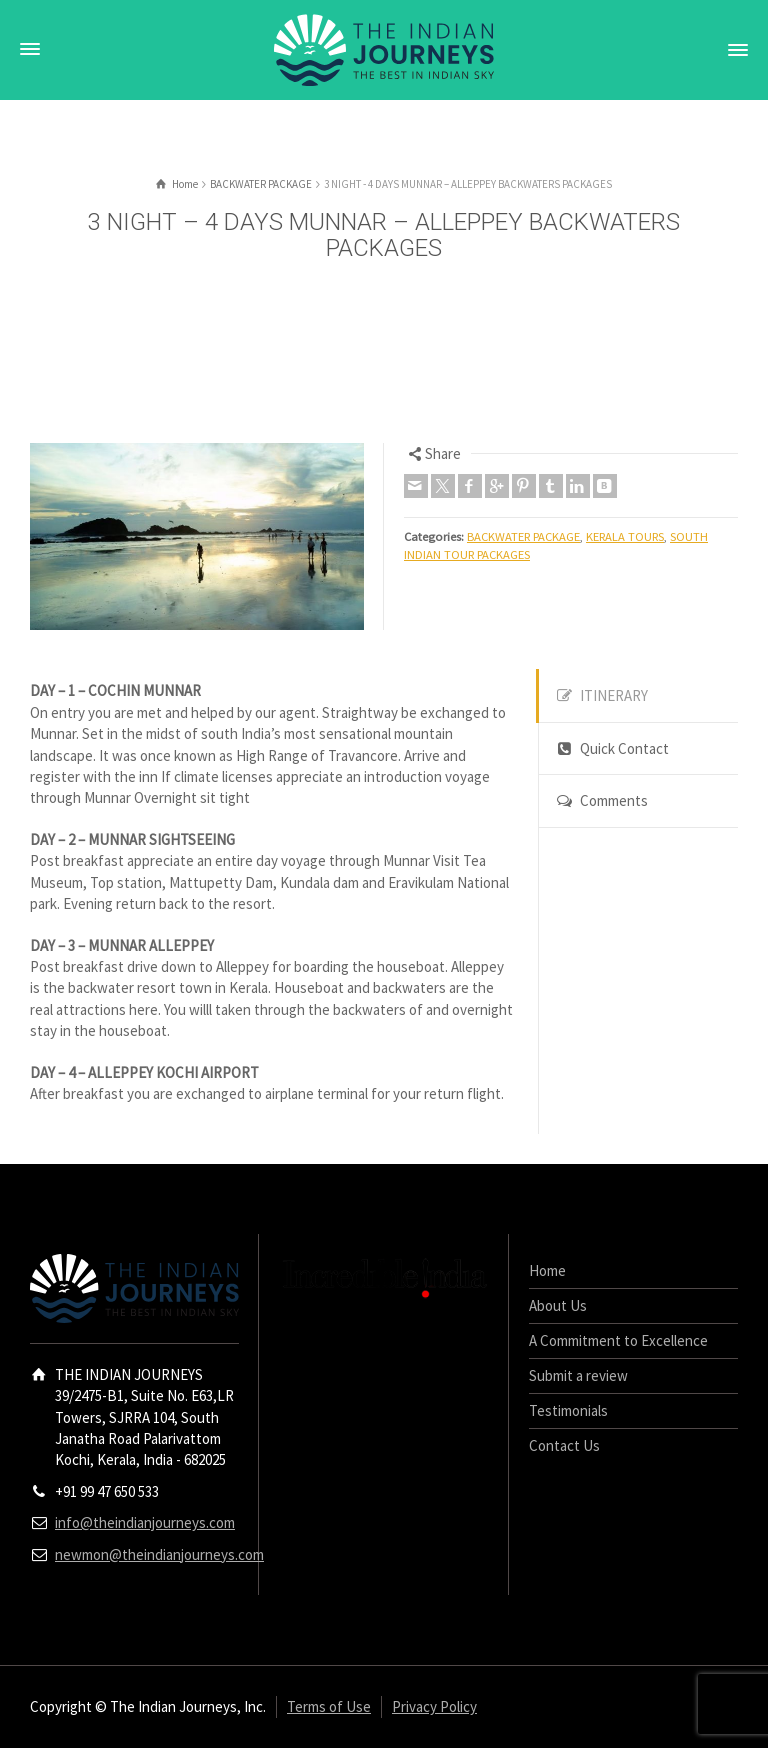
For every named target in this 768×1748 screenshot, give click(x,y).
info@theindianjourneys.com (145, 1522)
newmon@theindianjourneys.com (159, 1554)
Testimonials (568, 1410)
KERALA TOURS (625, 536)
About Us (558, 1305)
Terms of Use (329, 1706)
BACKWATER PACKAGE (523, 536)
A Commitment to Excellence (618, 1340)
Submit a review (578, 1375)
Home (547, 1270)
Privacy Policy (434, 1706)
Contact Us (564, 1445)
